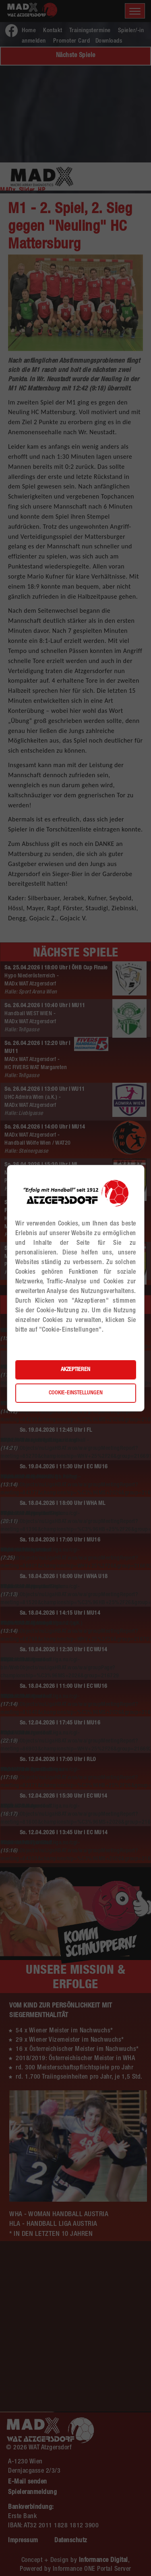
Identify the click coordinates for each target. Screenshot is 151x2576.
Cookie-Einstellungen (76, 1393)
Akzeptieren (75, 1370)
